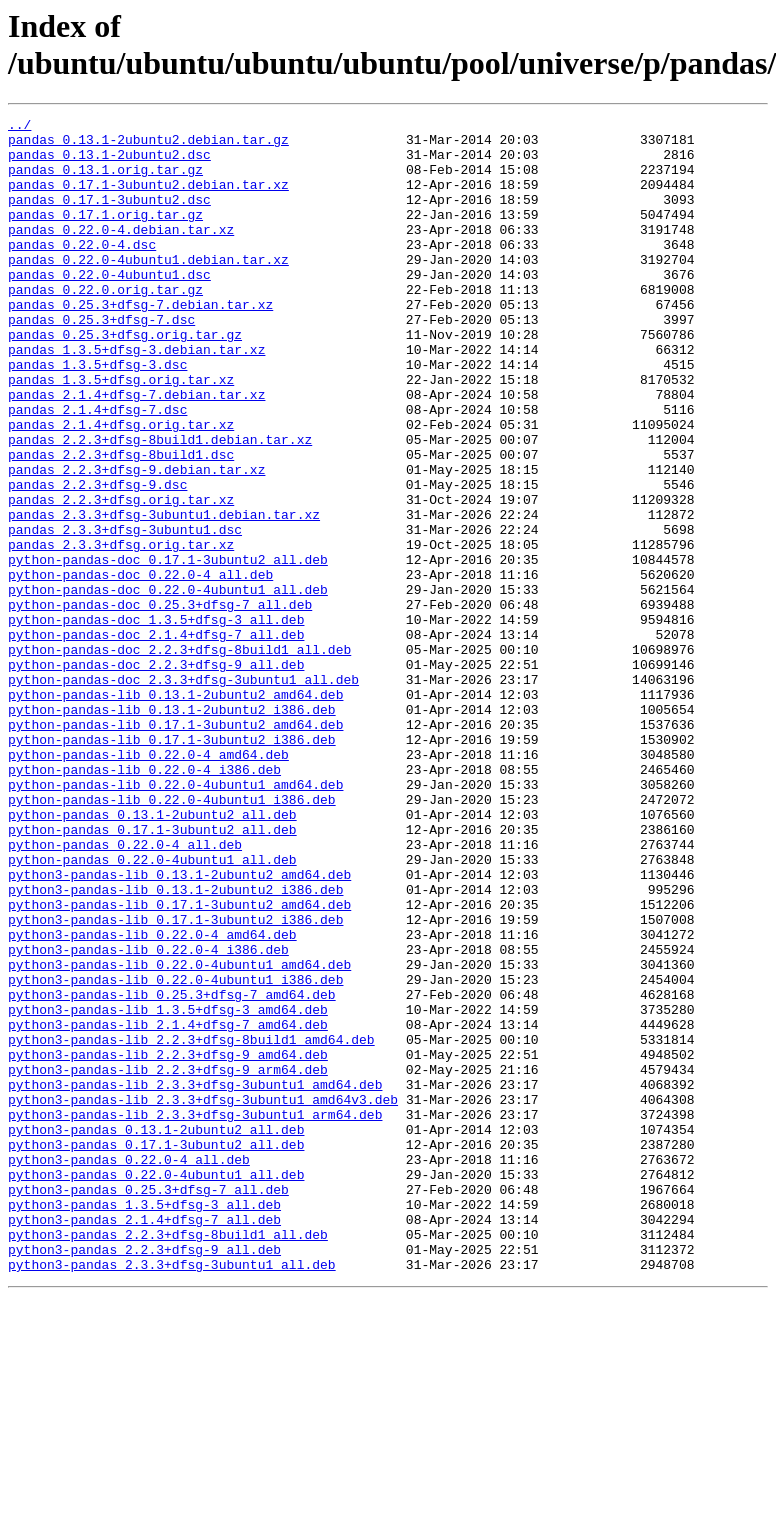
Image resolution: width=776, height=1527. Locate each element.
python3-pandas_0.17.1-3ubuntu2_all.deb (156, 1351)
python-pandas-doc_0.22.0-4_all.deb (140, 667)
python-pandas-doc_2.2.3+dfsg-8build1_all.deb (179, 757)
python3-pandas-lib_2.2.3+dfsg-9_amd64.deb (168, 1243)
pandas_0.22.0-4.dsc (82, 271)
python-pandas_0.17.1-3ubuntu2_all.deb (152, 973)
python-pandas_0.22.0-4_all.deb (125, 991)
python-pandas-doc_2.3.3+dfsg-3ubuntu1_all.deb (183, 793)
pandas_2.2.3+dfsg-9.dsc (97, 559)
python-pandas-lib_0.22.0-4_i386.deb (144, 901)
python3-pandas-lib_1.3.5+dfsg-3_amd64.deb (168, 1189)
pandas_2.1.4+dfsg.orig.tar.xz (121, 487)
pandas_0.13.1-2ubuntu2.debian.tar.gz (148, 145)
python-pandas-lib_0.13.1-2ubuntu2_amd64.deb (175, 811)
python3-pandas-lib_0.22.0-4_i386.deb (148, 1117)
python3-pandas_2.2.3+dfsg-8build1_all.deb (168, 1459)
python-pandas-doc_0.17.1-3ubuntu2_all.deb (168, 649)
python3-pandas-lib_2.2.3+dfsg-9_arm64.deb (168, 1261)
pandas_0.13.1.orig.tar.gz (105, 181)
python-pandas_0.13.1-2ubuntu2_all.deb (152, 955)
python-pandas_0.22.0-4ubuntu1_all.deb (152, 1009)
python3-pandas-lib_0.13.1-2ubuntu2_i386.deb (175, 1045)
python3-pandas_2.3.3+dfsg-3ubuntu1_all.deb (172, 1495)
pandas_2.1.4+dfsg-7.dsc (97, 469)
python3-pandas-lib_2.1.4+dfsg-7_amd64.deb (168, 1207)
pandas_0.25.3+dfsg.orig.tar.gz (125, 379)
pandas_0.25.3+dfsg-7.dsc (101, 361)
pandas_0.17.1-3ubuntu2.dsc (109, 217)
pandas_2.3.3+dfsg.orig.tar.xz (121, 631)
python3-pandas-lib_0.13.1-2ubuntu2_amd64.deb (179, 1027)
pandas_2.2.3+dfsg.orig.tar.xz (121, 577)
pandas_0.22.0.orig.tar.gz (105, 325)
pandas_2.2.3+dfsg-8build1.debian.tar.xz (160, 505)
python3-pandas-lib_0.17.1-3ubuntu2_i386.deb (175, 1081)
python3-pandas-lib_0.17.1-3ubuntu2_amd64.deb (179, 1063)
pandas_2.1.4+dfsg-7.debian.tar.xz (136, 451)
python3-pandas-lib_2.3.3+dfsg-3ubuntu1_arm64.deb (195, 1315)
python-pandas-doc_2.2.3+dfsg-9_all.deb (156, 775)
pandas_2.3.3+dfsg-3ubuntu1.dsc (125, 613)
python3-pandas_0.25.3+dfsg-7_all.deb (148, 1405)
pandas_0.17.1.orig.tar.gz (105, 235)
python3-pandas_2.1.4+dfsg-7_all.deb (144, 1441)
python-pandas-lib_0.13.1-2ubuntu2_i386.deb (172, 829)
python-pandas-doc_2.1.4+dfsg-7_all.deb (156, 739)
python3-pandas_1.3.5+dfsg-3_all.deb (144, 1423)
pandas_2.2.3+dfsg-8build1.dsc (121, 523)
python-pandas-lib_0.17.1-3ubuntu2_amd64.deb (175, 847)
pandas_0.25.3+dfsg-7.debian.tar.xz (140, 343)
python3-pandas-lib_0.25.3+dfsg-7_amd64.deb (172, 1171)
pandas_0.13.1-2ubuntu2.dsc (109, 163)
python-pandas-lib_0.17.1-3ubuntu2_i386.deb (172, 865)
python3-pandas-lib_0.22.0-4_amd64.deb (152, 1099)
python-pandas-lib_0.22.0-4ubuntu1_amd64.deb (175, 919)
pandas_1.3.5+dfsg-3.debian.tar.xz (136, 397)
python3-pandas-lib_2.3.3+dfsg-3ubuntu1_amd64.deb (195, 1279)
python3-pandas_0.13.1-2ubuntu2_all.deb (156, 1333)
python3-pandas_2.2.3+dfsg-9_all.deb (144, 1477)
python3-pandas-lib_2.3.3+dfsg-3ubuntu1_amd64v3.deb (203, 1297)
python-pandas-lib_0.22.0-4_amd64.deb (148, 883)
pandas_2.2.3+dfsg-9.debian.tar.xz (136, 541)
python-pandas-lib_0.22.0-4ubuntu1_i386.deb (172, 937)
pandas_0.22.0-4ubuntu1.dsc (109, 307)
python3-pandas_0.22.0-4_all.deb (129, 1369)
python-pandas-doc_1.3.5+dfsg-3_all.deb (156, 721)
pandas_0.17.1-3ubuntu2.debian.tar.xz (148, 199)
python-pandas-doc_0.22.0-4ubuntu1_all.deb (168, 685)
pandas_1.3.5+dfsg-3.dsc (97, 415)
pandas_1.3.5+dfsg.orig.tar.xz (121, 433)
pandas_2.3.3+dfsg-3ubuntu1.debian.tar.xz (164, 595)
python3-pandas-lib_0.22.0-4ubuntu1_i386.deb (175, 1153)
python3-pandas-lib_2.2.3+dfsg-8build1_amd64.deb (191, 1225)
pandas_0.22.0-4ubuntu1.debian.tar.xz (148, 289)
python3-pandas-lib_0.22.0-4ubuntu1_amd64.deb (179, 1135)
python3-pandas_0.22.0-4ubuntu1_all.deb (156, 1387)
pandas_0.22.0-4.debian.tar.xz (121, 253)
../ (19, 127)
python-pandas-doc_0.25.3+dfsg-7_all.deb (160, 703)
